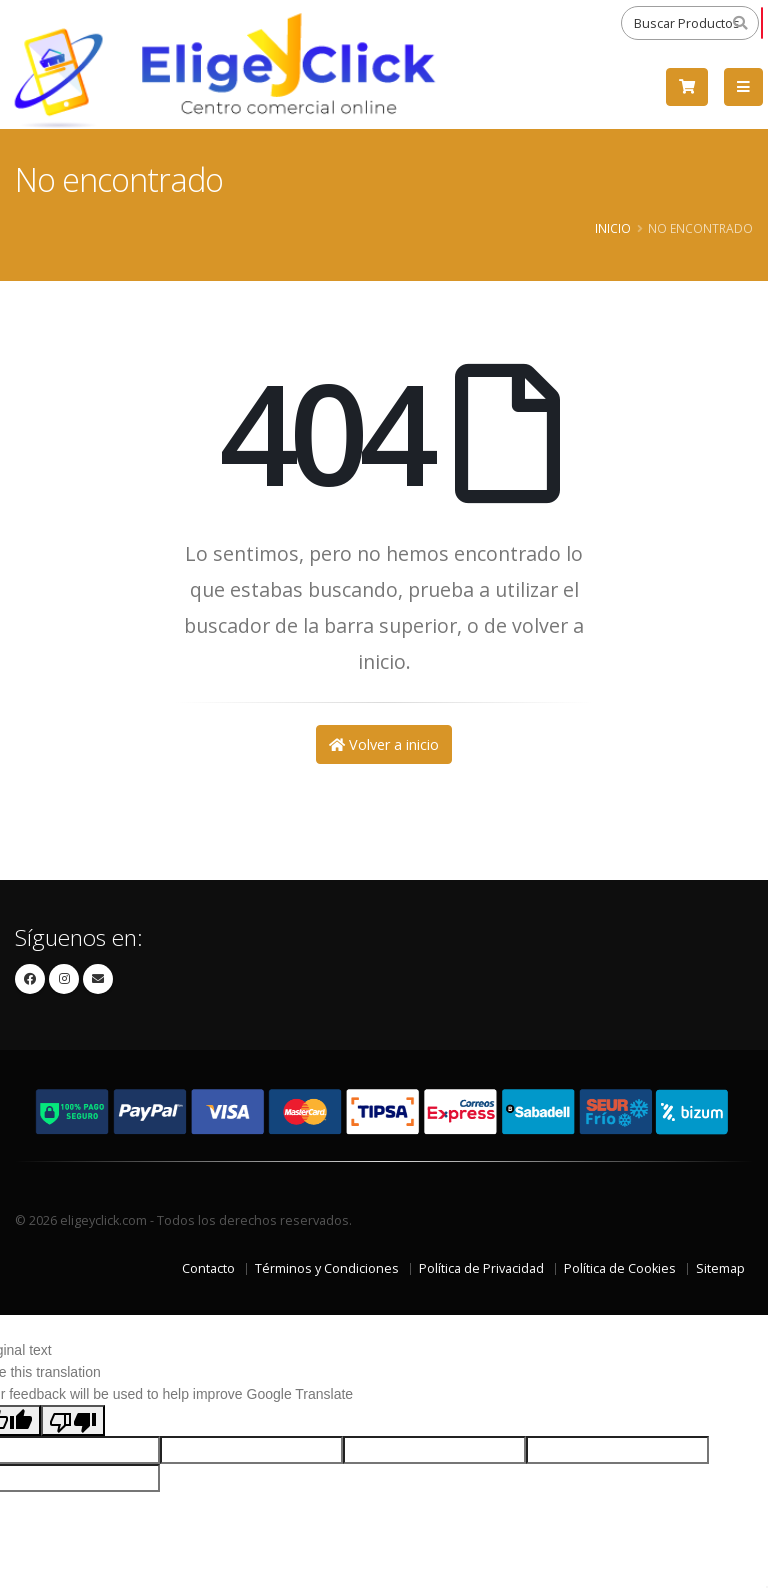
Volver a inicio (384, 744)
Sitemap (720, 1268)
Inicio (613, 228)
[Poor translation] (73, 1420)
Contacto (208, 1268)
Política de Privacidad (481, 1268)
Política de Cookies (620, 1268)
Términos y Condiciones (327, 1268)
